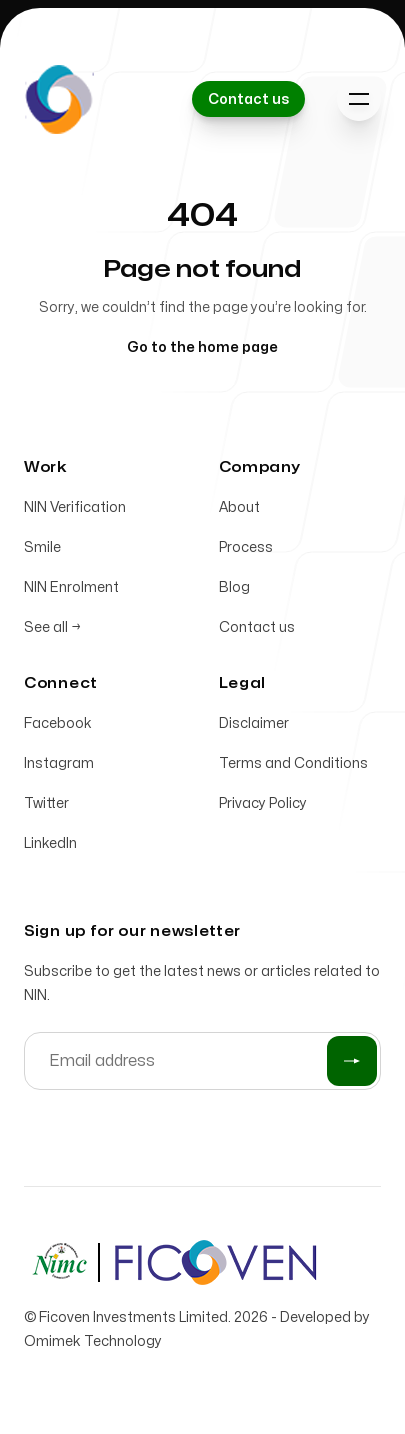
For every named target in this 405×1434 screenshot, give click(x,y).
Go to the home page (202, 347)
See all (52, 627)
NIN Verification (75, 507)
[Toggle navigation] (359, 99)
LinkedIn (50, 843)
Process (246, 547)
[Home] (59, 99)
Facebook (58, 723)
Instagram (59, 763)
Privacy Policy (263, 803)
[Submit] (352, 1061)
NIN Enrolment (71, 587)
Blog (234, 587)
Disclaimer (254, 723)
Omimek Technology (93, 1341)
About (239, 507)
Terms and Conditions (293, 763)
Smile (42, 547)
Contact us (257, 627)
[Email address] (202, 1061)
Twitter (46, 803)
